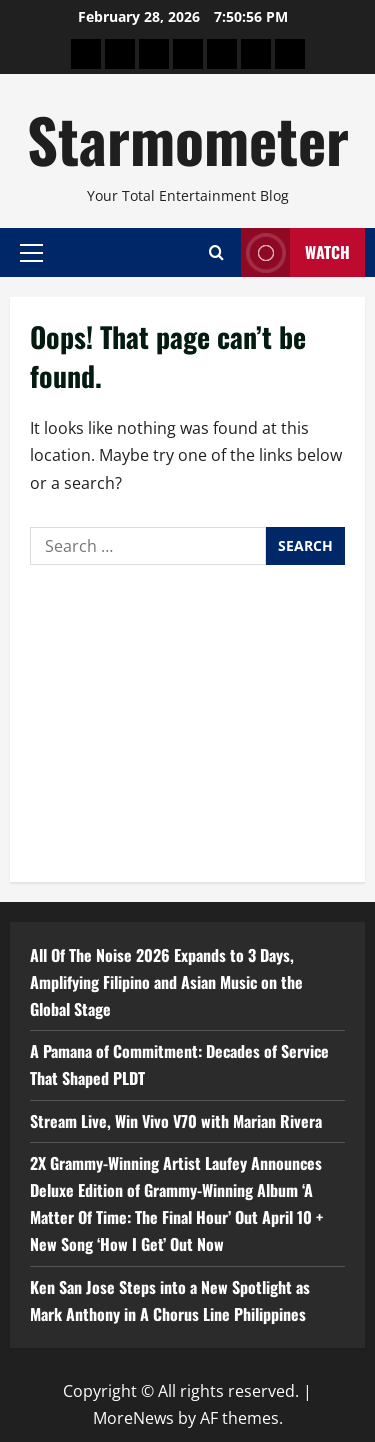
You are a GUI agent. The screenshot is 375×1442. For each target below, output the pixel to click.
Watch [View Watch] (295, 252)
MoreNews (133, 1418)
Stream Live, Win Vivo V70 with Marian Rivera (176, 1121)
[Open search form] (216, 252)
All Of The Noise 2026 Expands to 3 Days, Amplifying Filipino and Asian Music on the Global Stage (166, 982)
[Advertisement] (187, 718)
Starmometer (188, 138)
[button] (31, 252)
